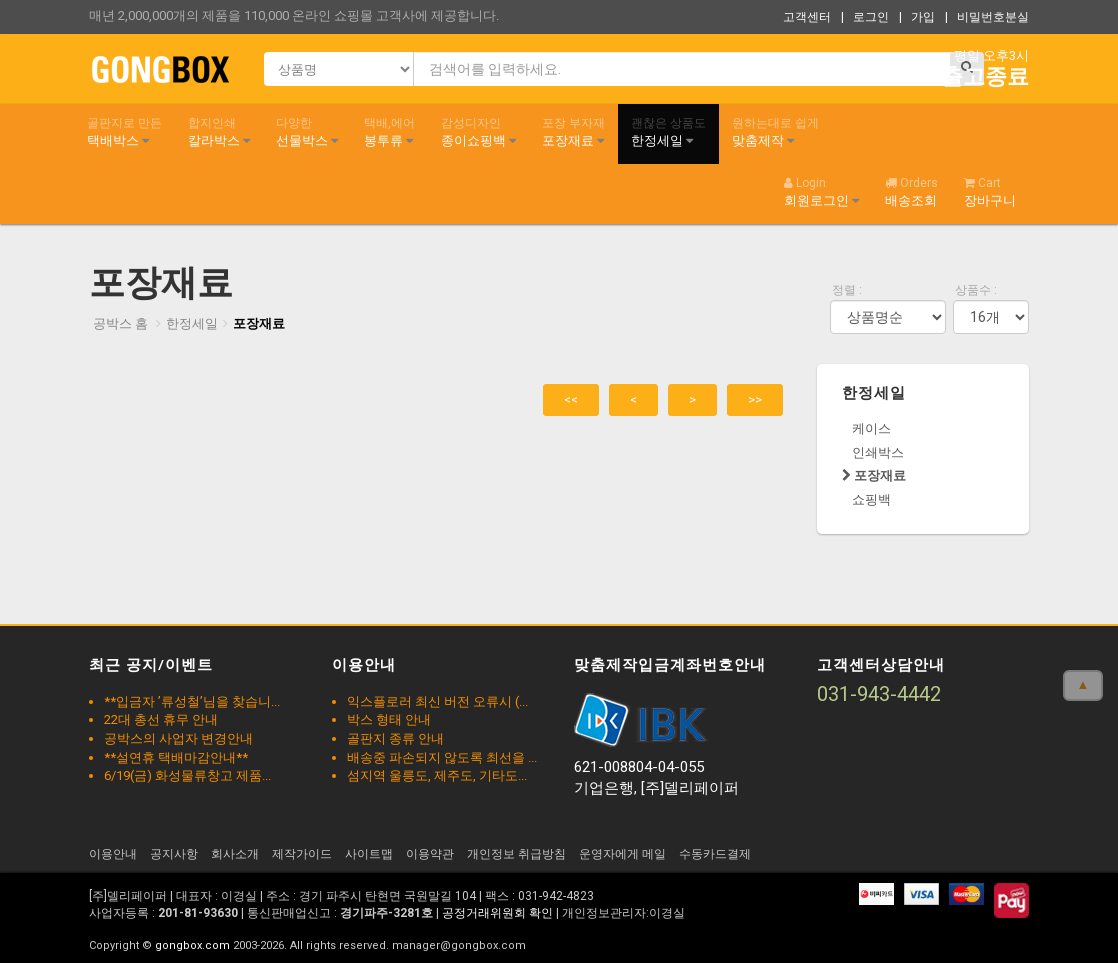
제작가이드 (302, 854)
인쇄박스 (878, 452)
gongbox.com (192, 945)
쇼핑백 (871, 499)
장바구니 (990, 192)
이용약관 (430, 854)
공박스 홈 (120, 323)
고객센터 (807, 17)
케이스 (871, 428)
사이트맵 (369, 854)
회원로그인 (821, 192)
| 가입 (917, 17)
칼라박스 (219, 132)
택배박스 (124, 132)
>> (755, 399)
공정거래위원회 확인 (497, 913)
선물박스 (307, 132)
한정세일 (668, 132)
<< (571, 399)
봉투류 (389, 132)
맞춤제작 (775, 132)
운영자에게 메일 (622, 854)
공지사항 (174, 854)
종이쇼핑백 (478, 132)
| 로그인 (865, 17)
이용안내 (113, 854)
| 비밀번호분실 (987, 17)
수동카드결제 (715, 854)
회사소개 (235, 854)
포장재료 (573, 132)
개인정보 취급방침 (516, 854)
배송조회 (911, 192)
